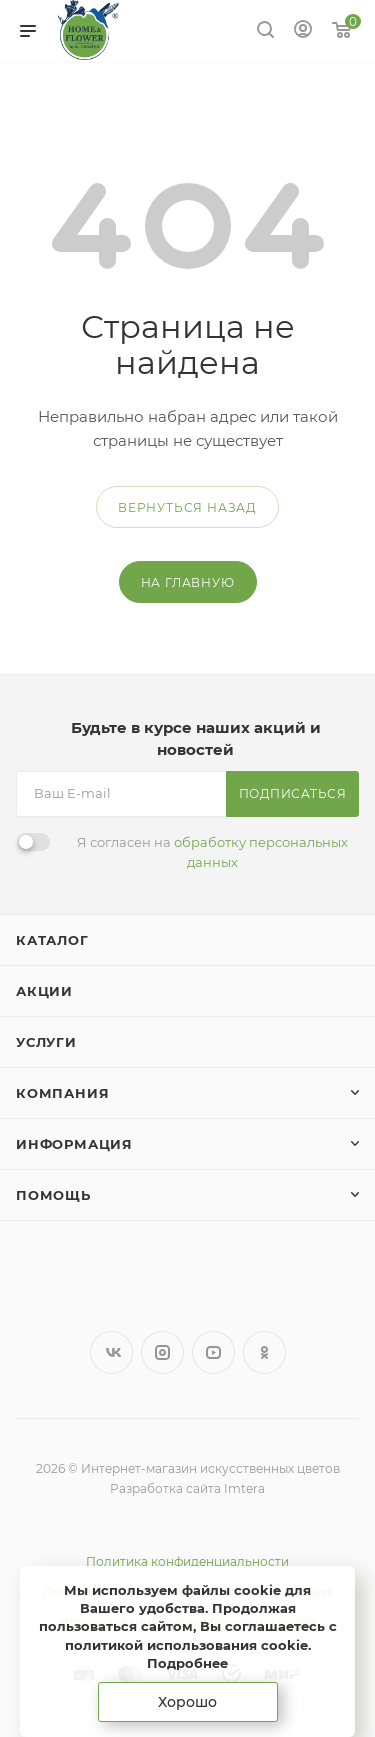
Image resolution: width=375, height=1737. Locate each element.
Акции (44, 991)
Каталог (52, 940)
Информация (74, 1144)
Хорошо (187, 1702)
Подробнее (187, 1663)
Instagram (162, 1352)
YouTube (213, 1352)
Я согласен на (212, 852)
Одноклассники (264, 1352)
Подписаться (293, 793)
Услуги (46, 1042)
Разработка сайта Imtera (187, 1488)
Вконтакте (111, 1352)
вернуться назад (187, 507)
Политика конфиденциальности (187, 1561)
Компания (62, 1093)
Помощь (53, 1195)
